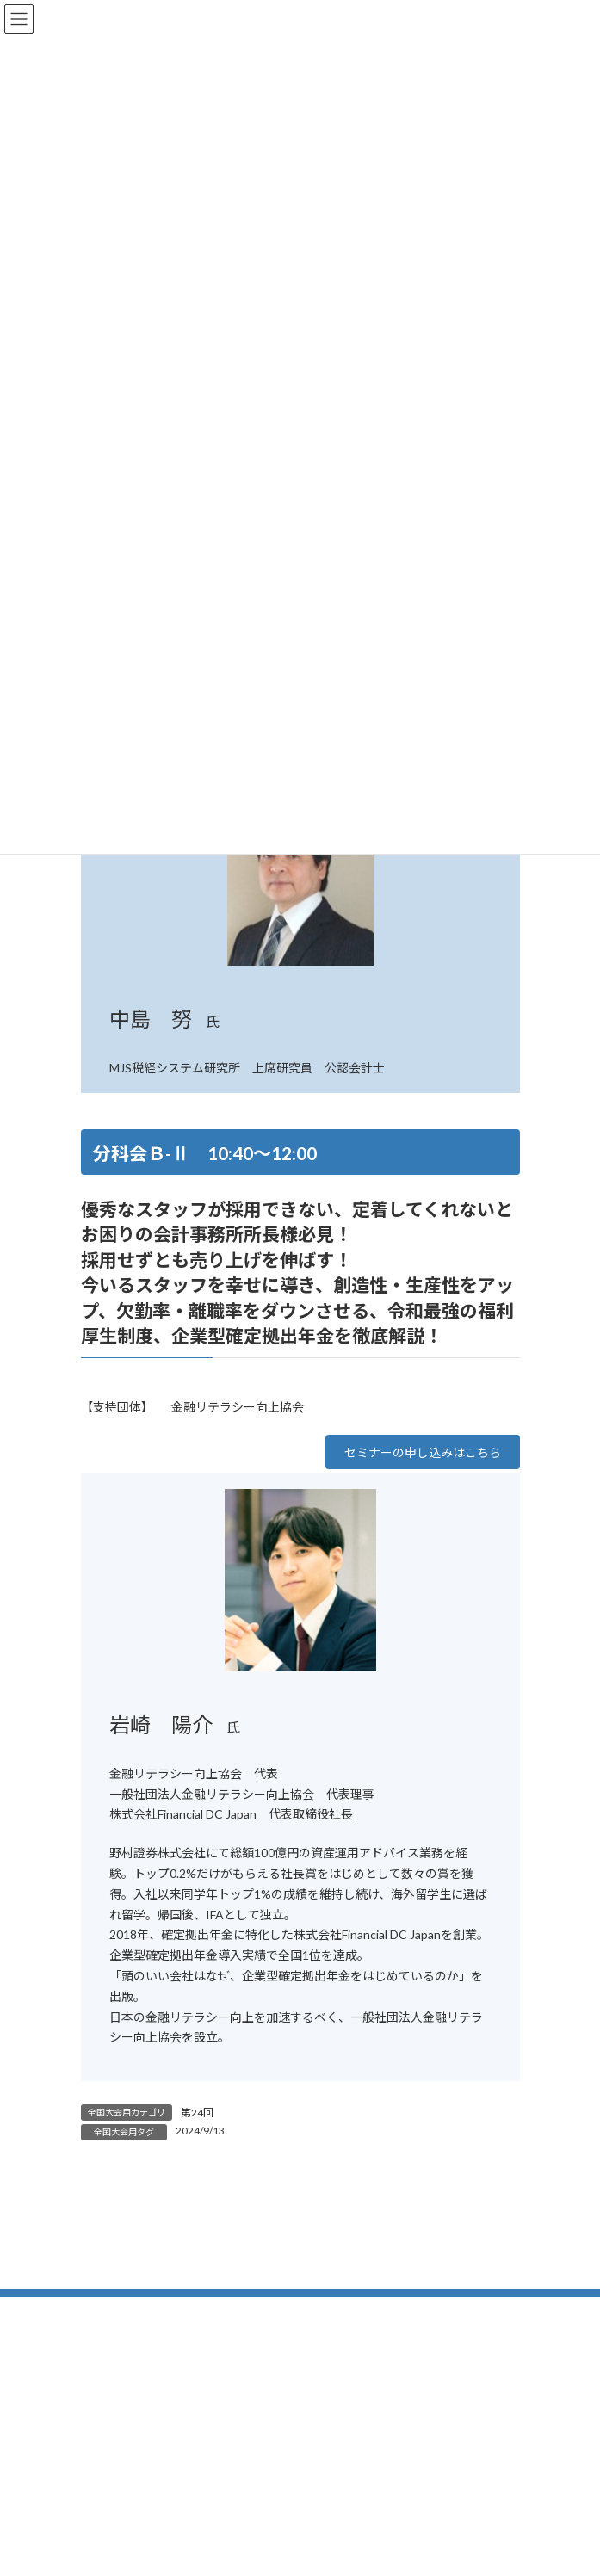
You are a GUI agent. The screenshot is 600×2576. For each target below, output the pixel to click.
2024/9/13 (200, 2130)
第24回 (197, 2112)
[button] (422, 1452)
